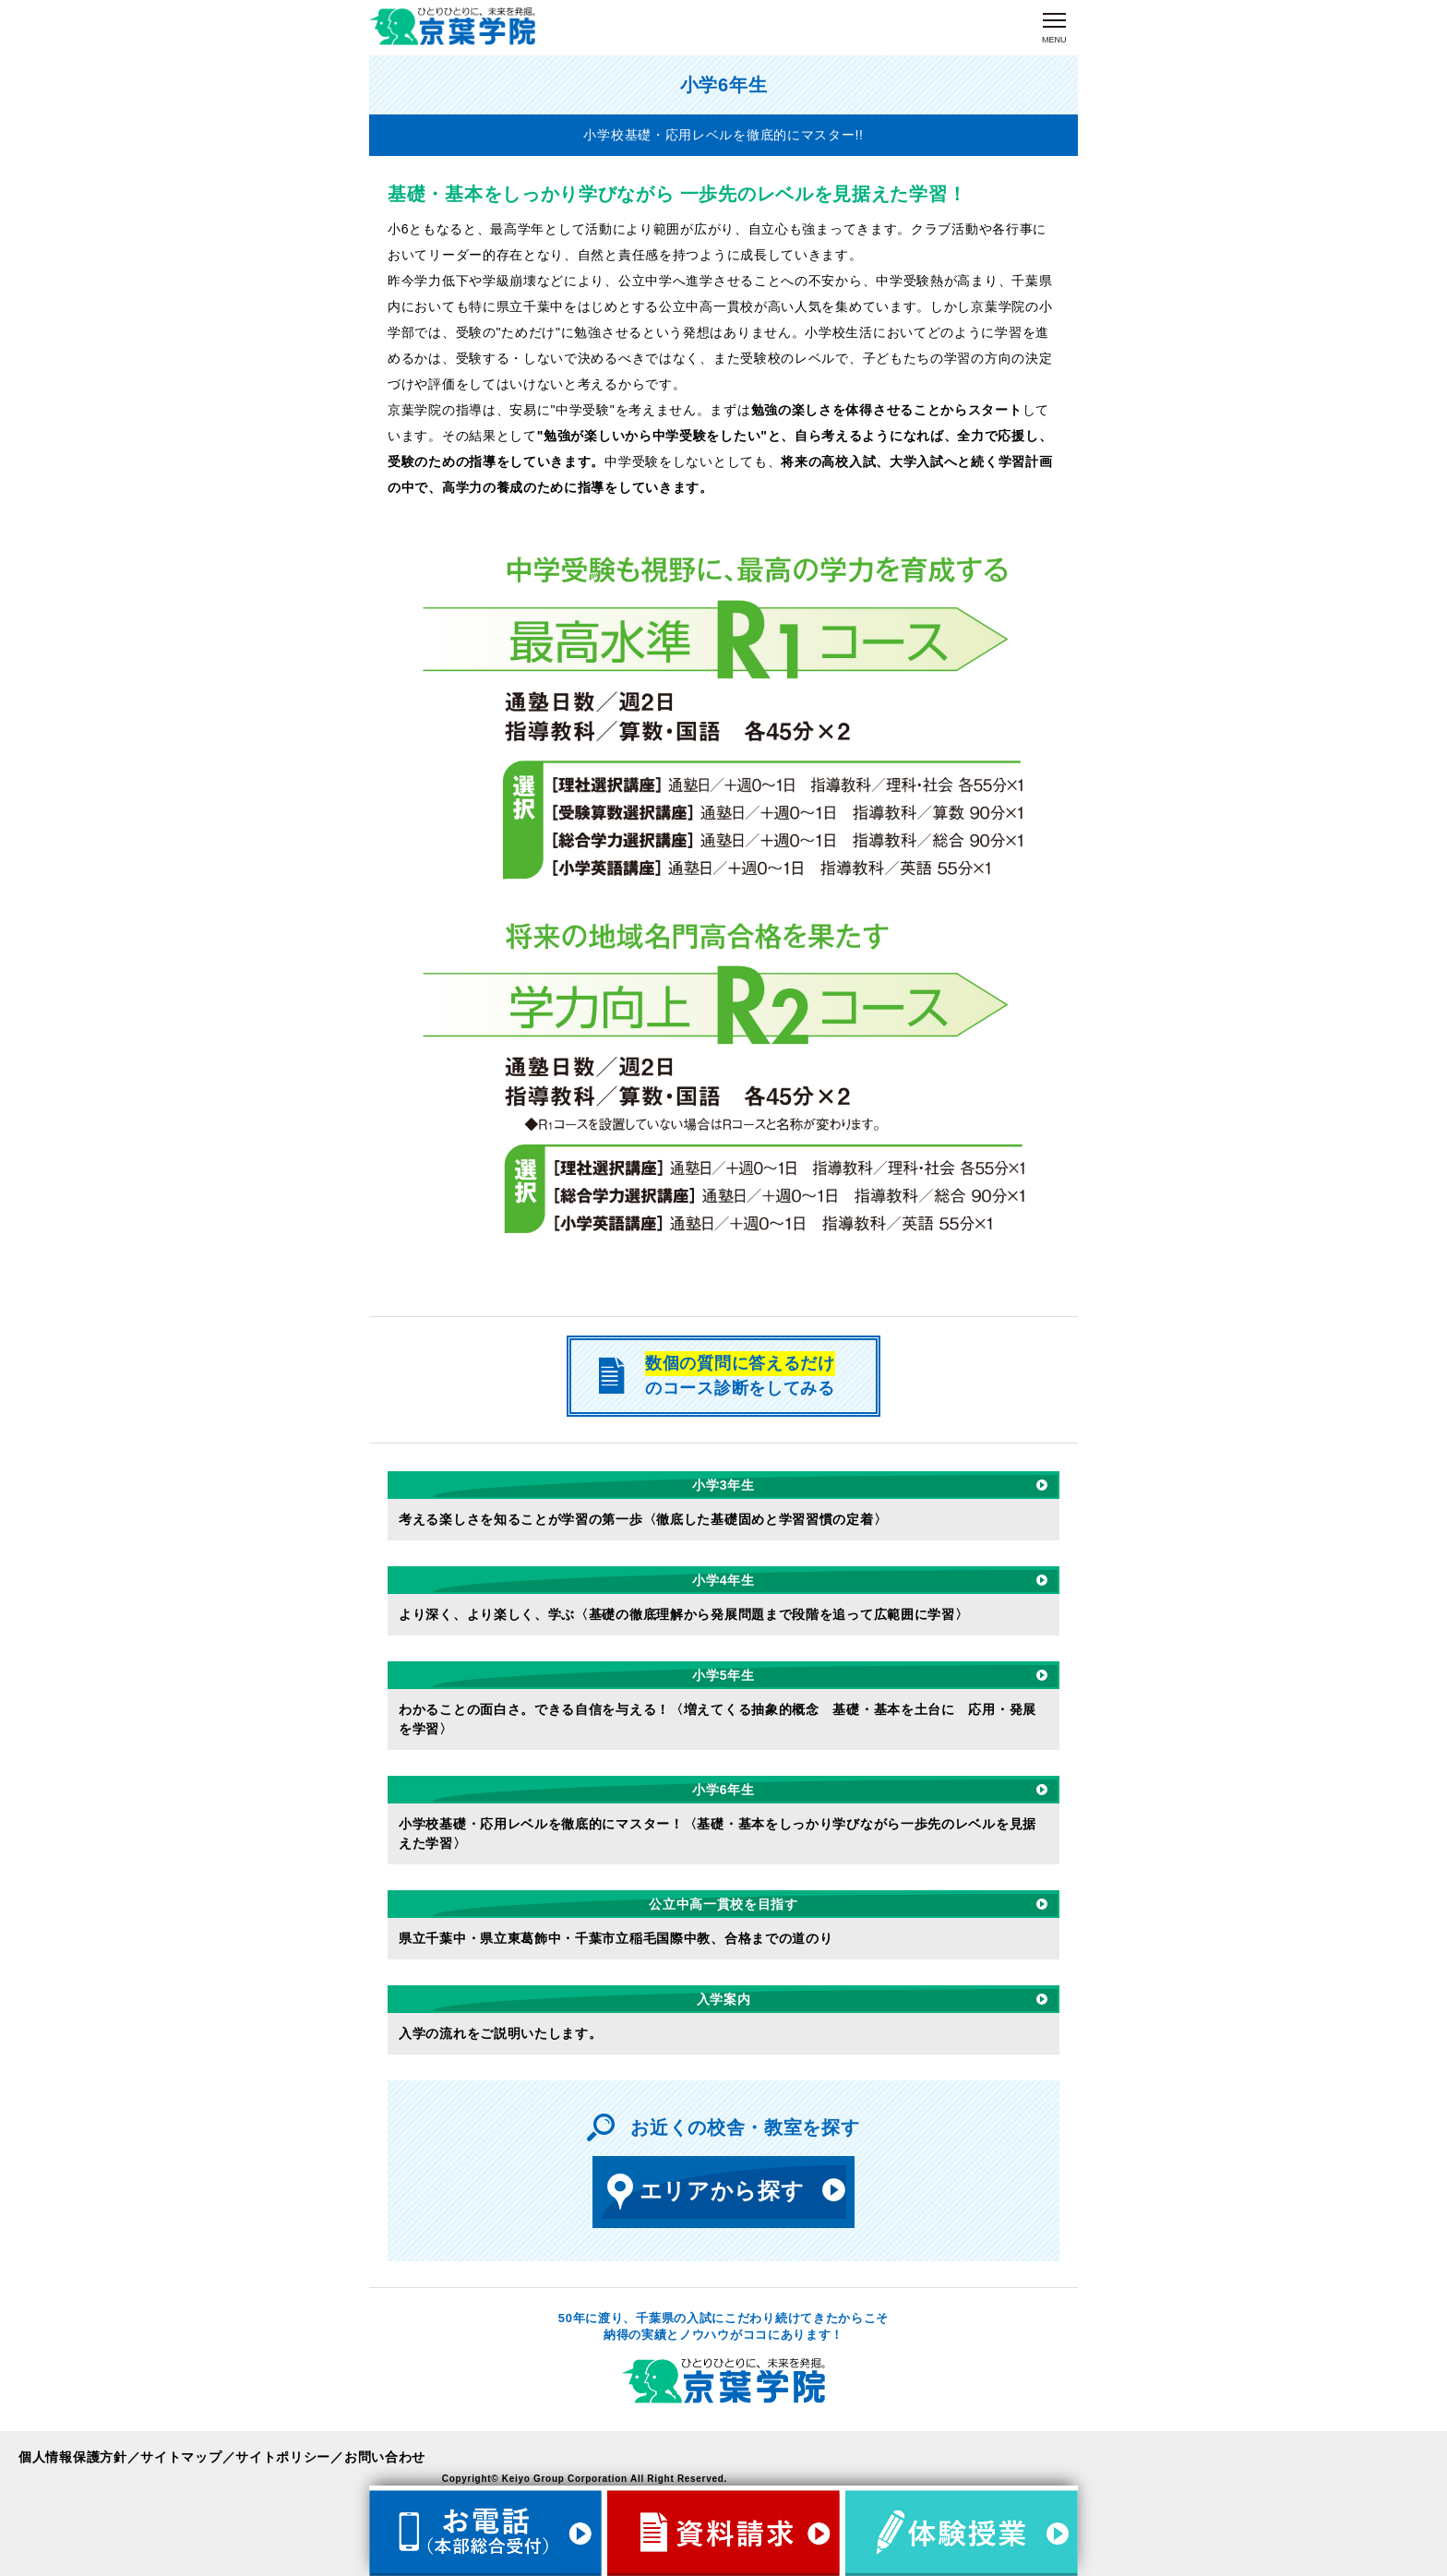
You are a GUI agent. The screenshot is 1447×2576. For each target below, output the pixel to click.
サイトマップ (180, 2457)
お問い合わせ (384, 2457)
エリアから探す (703, 2192)
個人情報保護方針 (72, 2457)
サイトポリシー (282, 2457)
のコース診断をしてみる (714, 1374)
